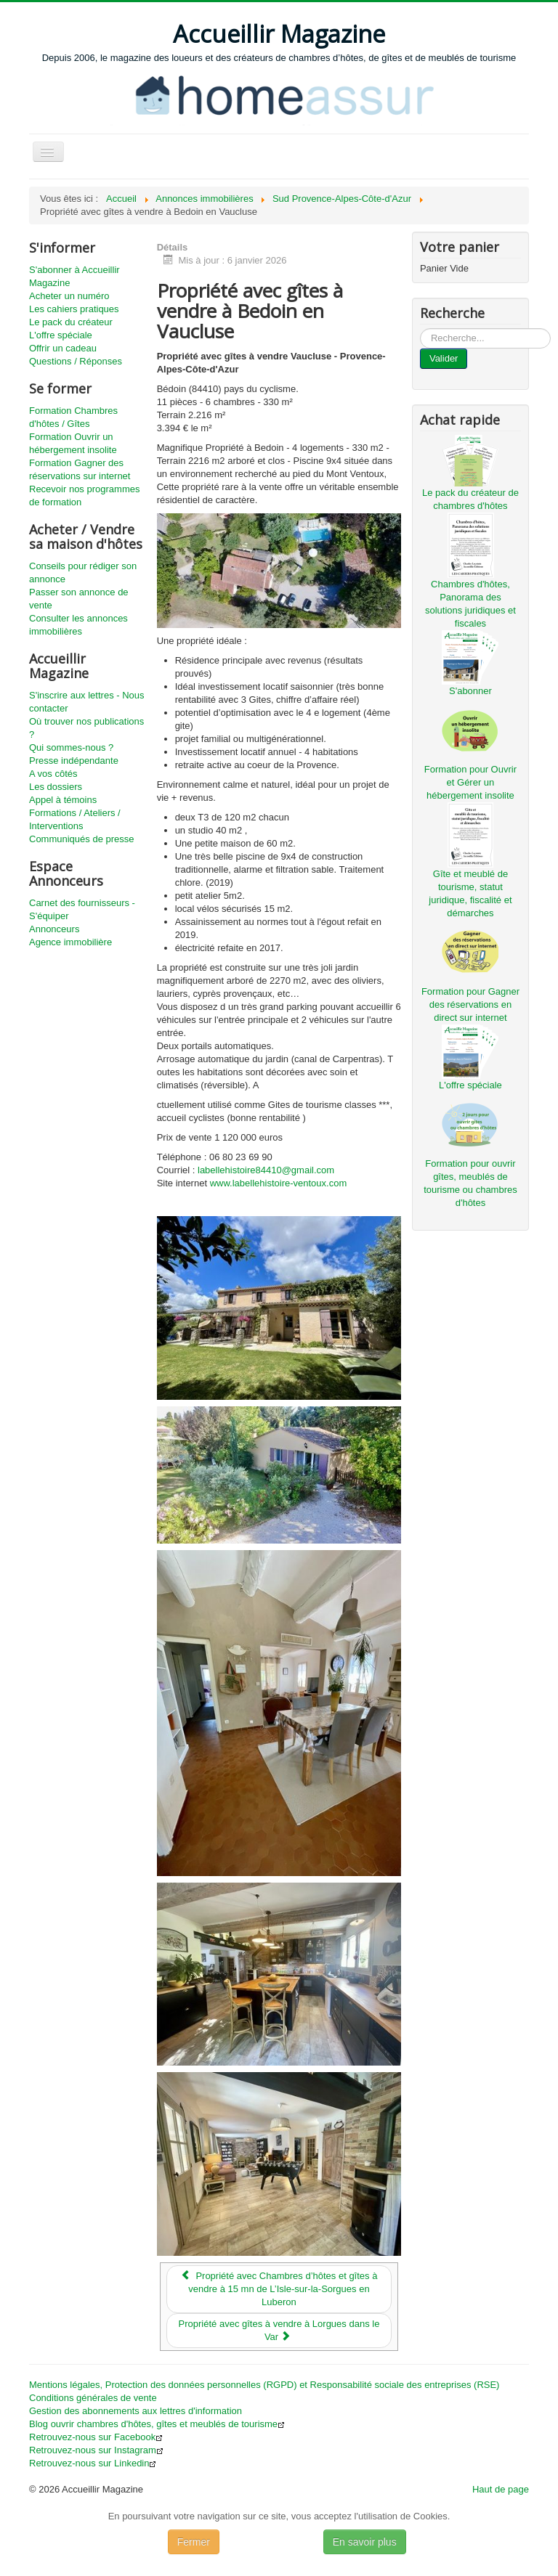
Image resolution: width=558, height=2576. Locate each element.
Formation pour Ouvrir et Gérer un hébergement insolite (470, 782)
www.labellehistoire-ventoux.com (278, 1183)
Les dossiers (55, 786)
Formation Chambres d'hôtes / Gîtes (73, 417)
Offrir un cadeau (63, 348)
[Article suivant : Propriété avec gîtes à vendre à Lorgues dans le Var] (279, 2330)
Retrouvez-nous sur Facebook (96, 2437)
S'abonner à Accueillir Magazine (74, 276)
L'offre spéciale (60, 335)
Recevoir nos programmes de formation (84, 496)
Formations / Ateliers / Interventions (75, 819)
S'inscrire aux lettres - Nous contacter (87, 702)
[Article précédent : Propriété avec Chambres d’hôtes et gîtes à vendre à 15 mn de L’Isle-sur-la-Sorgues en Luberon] (279, 2289)
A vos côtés (53, 773)
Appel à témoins (63, 799)
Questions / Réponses (75, 361)
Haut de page (500, 2489)
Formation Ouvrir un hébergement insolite (73, 443)
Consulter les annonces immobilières (78, 625)
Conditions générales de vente (93, 2397)
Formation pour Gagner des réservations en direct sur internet (470, 1004)
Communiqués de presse (81, 838)
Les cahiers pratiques (74, 308)
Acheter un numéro (69, 295)
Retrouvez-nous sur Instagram (96, 2450)
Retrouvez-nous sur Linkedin (92, 2463)
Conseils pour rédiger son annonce (83, 572)
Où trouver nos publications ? (86, 728)
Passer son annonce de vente (79, 599)
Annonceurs (54, 929)
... (420, 328)
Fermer (193, 2542)
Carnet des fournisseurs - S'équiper (82, 909)
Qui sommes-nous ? (71, 747)
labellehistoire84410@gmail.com (266, 1170)
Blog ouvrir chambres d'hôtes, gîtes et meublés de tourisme (157, 2423)
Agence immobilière (70, 942)
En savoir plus (365, 2542)
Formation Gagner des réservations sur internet (79, 469)
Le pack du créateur (71, 322)
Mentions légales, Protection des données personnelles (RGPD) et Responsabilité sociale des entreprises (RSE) (264, 2384)
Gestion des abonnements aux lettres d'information (135, 2410)
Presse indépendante (73, 760)
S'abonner (470, 690)
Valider (443, 358)
